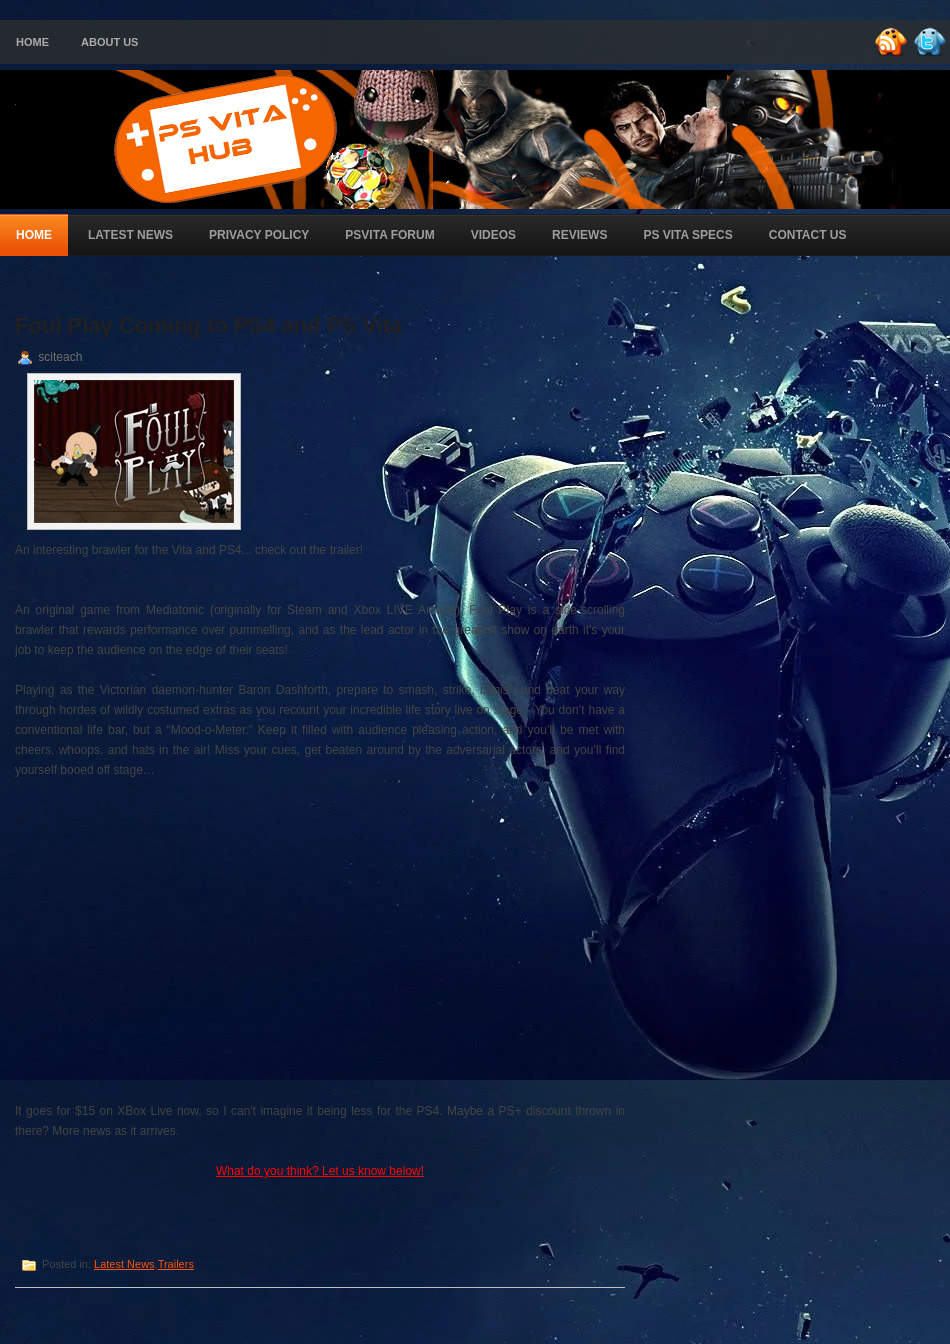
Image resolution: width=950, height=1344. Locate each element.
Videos (493, 235)
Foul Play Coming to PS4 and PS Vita (208, 325)
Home (32, 42)
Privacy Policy (259, 235)
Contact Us (808, 235)
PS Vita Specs (687, 235)
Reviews (579, 235)
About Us (109, 42)
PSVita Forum (389, 235)
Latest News (130, 235)
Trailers (176, 1264)
